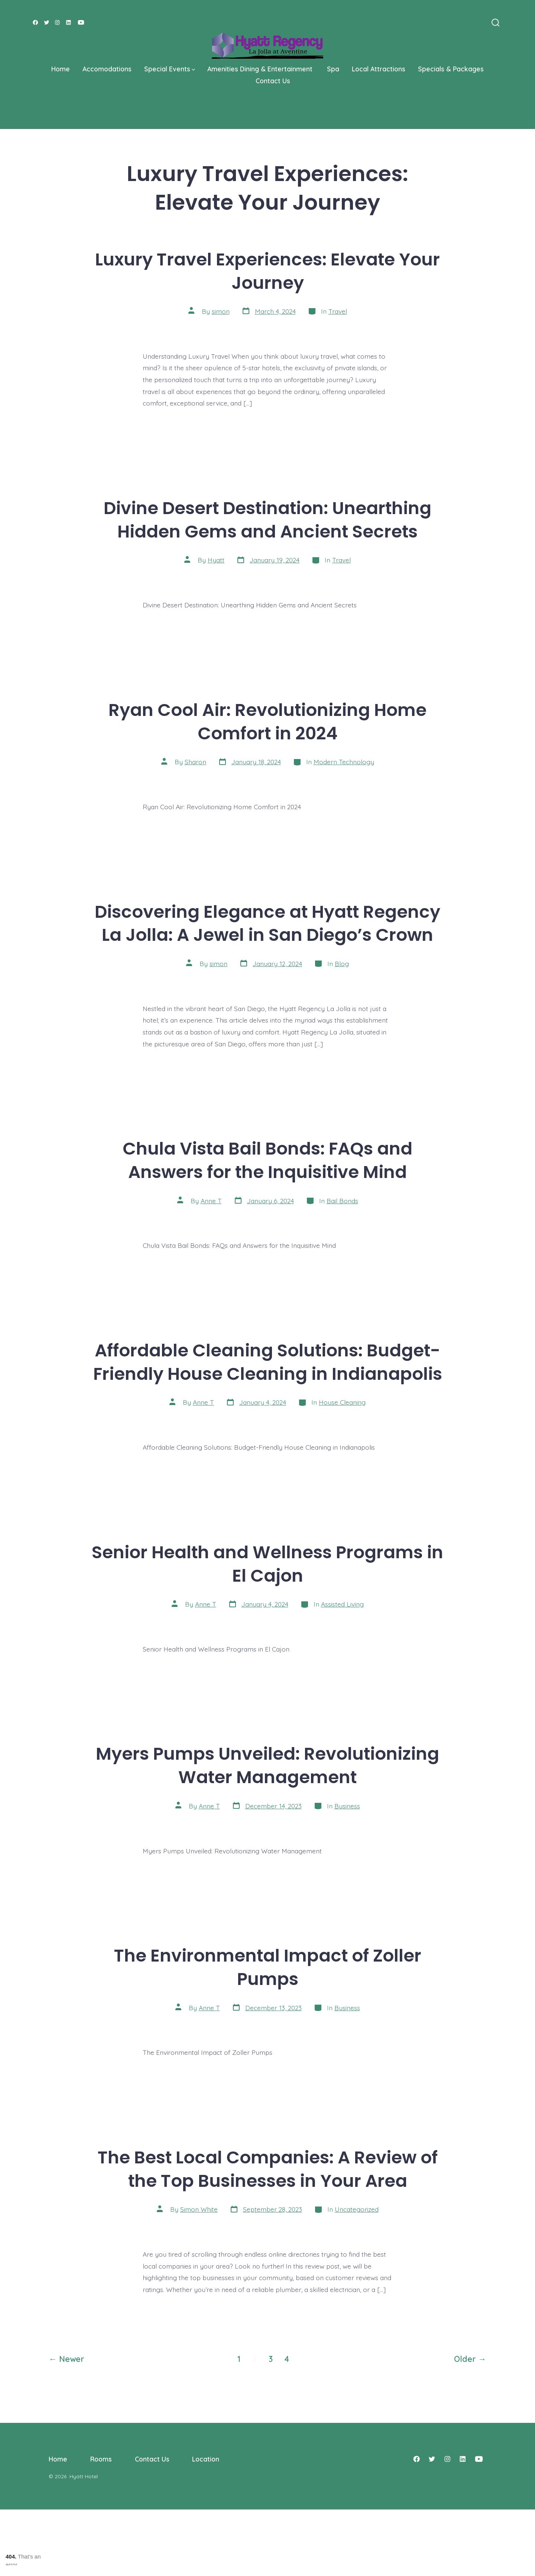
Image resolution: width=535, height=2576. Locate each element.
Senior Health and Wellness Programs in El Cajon (267, 1564)
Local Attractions (378, 69)
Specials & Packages (451, 69)
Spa (333, 69)
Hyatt (216, 560)
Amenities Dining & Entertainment (260, 69)
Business (347, 1806)
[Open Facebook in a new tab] (35, 22)
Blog (342, 963)
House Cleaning (342, 1402)
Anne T (211, 1201)
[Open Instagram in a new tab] (57, 22)
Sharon (195, 762)
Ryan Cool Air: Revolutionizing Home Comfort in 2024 (267, 721)
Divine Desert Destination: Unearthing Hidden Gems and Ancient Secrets (267, 519)
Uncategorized (357, 2209)
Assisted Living (342, 1604)
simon (221, 311)
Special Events (169, 69)
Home (60, 69)
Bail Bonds (342, 1201)
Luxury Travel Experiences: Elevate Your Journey (267, 271)
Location (205, 2459)
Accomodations (107, 69)
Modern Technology (344, 762)
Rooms (101, 2459)
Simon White (199, 2209)
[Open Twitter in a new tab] (46, 22)
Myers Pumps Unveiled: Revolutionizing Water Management (267, 1765)
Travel (337, 311)
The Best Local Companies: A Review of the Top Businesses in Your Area (268, 2169)
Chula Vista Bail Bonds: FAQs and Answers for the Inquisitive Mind (267, 1160)
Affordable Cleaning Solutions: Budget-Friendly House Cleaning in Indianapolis (267, 1362)
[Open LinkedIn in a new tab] (68, 22)
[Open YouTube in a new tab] (81, 22)
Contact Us (273, 81)
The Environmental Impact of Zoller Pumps (267, 1967)
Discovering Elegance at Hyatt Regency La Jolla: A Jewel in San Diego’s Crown (267, 923)
